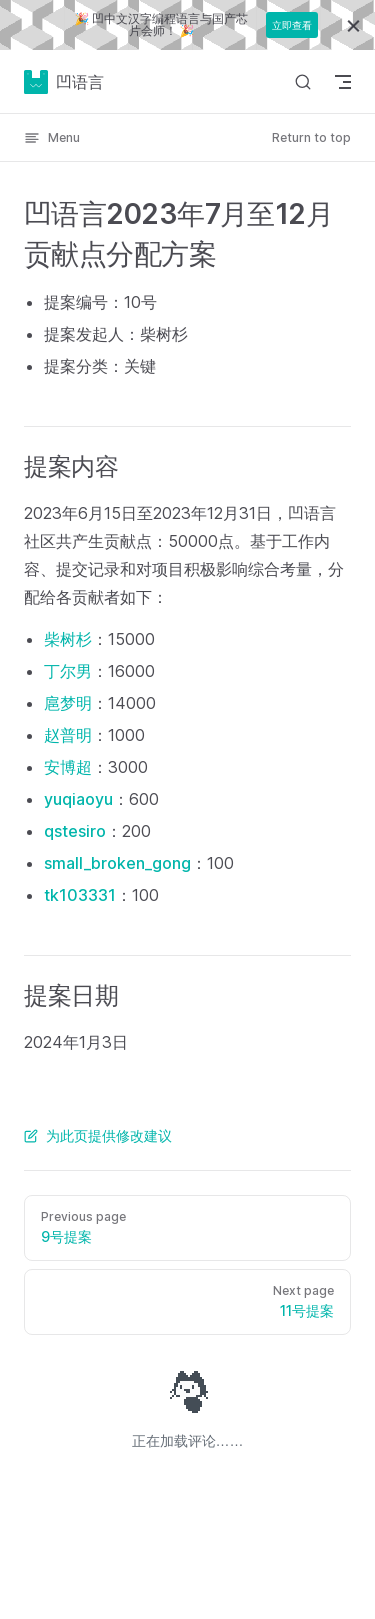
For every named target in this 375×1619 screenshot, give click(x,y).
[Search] (303, 81)
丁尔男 (68, 671)
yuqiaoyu (78, 799)
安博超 (68, 767)
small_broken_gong (117, 863)
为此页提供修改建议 (98, 1135)
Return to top (311, 137)
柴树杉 (68, 639)
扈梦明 (68, 703)
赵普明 (68, 735)
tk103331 (80, 895)
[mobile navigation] (343, 82)
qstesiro (75, 831)
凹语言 (64, 82)
